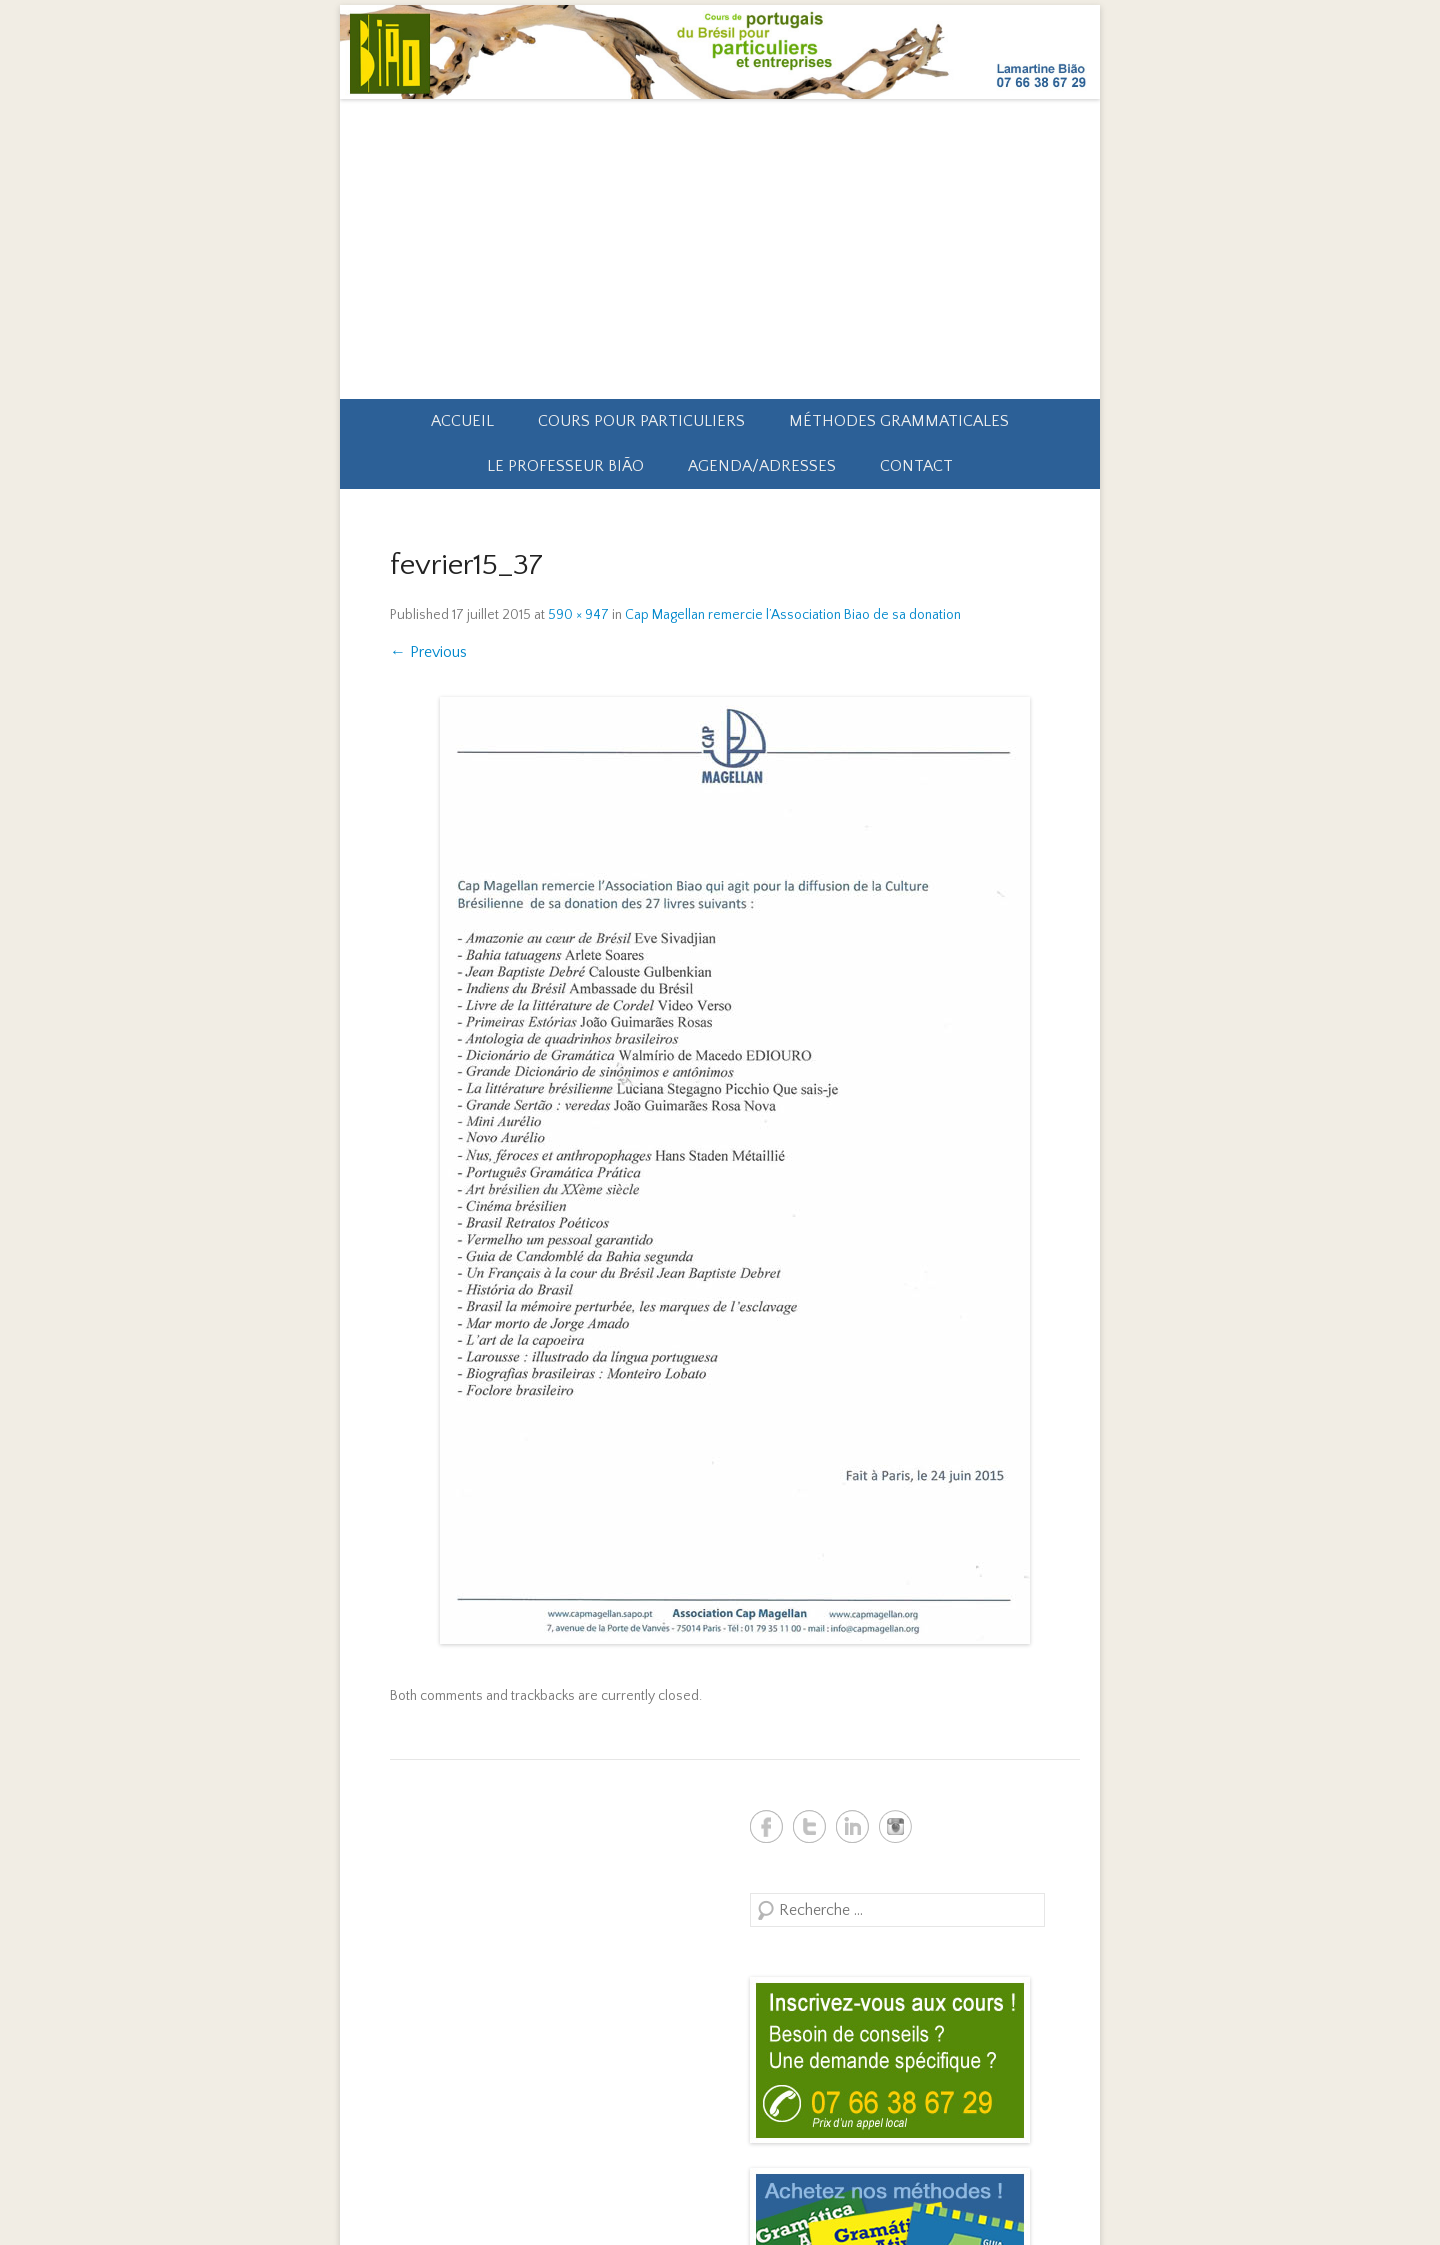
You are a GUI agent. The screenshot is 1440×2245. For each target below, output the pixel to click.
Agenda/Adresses (762, 466)
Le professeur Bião (565, 466)
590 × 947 (578, 615)
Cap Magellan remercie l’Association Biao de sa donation (793, 615)
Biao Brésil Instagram (895, 1826)
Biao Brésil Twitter (809, 1826)
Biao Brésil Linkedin (852, 1826)
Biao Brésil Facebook (766, 1826)
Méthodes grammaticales (899, 421)
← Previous (428, 652)
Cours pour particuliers (641, 421)
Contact (916, 466)
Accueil (462, 421)
